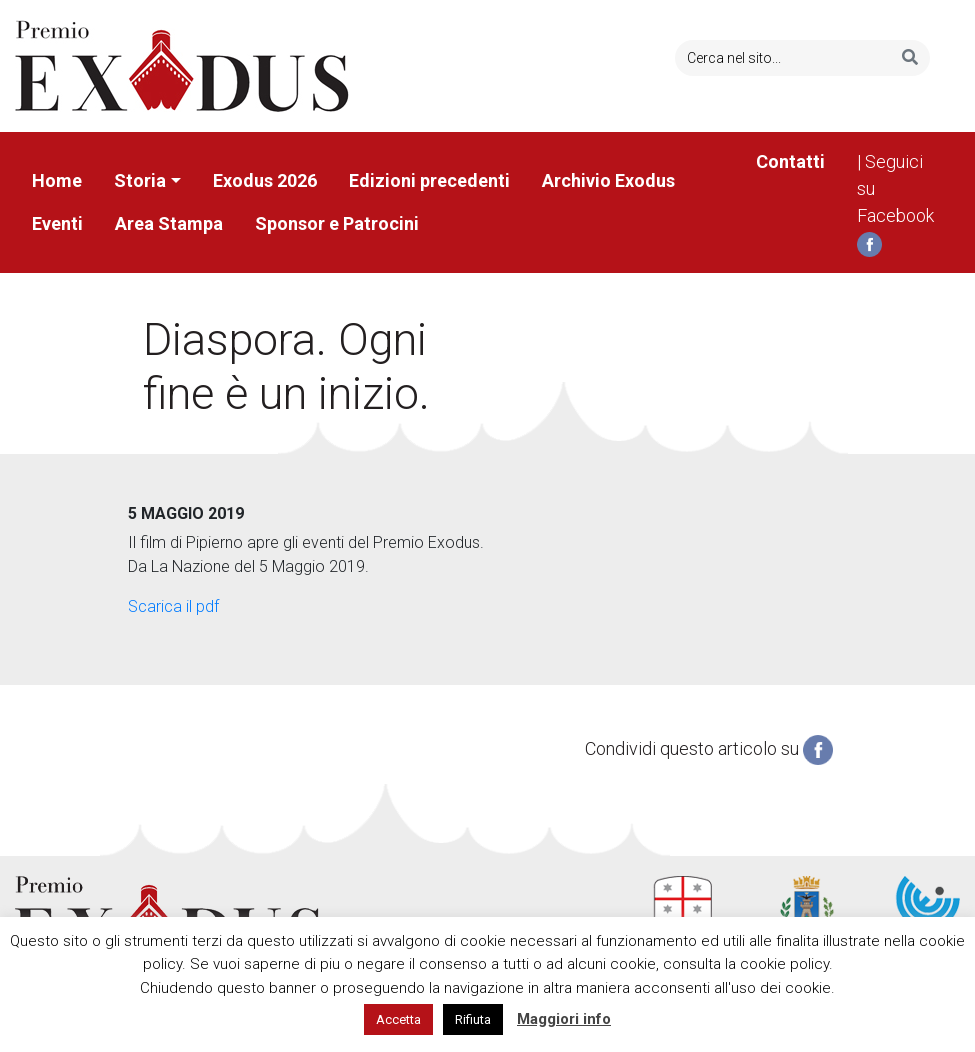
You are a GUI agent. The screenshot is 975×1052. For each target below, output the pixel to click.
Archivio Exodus (608, 180)
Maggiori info (564, 1019)
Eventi (57, 223)
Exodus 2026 (265, 180)
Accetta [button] (398, 1019)
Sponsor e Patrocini (337, 223)
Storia (140, 180)
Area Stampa (169, 223)
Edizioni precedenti (429, 180)
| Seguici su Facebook (895, 204)
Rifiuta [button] (473, 1019)
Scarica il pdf (173, 606)
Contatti (790, 161)
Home (57, 180)
